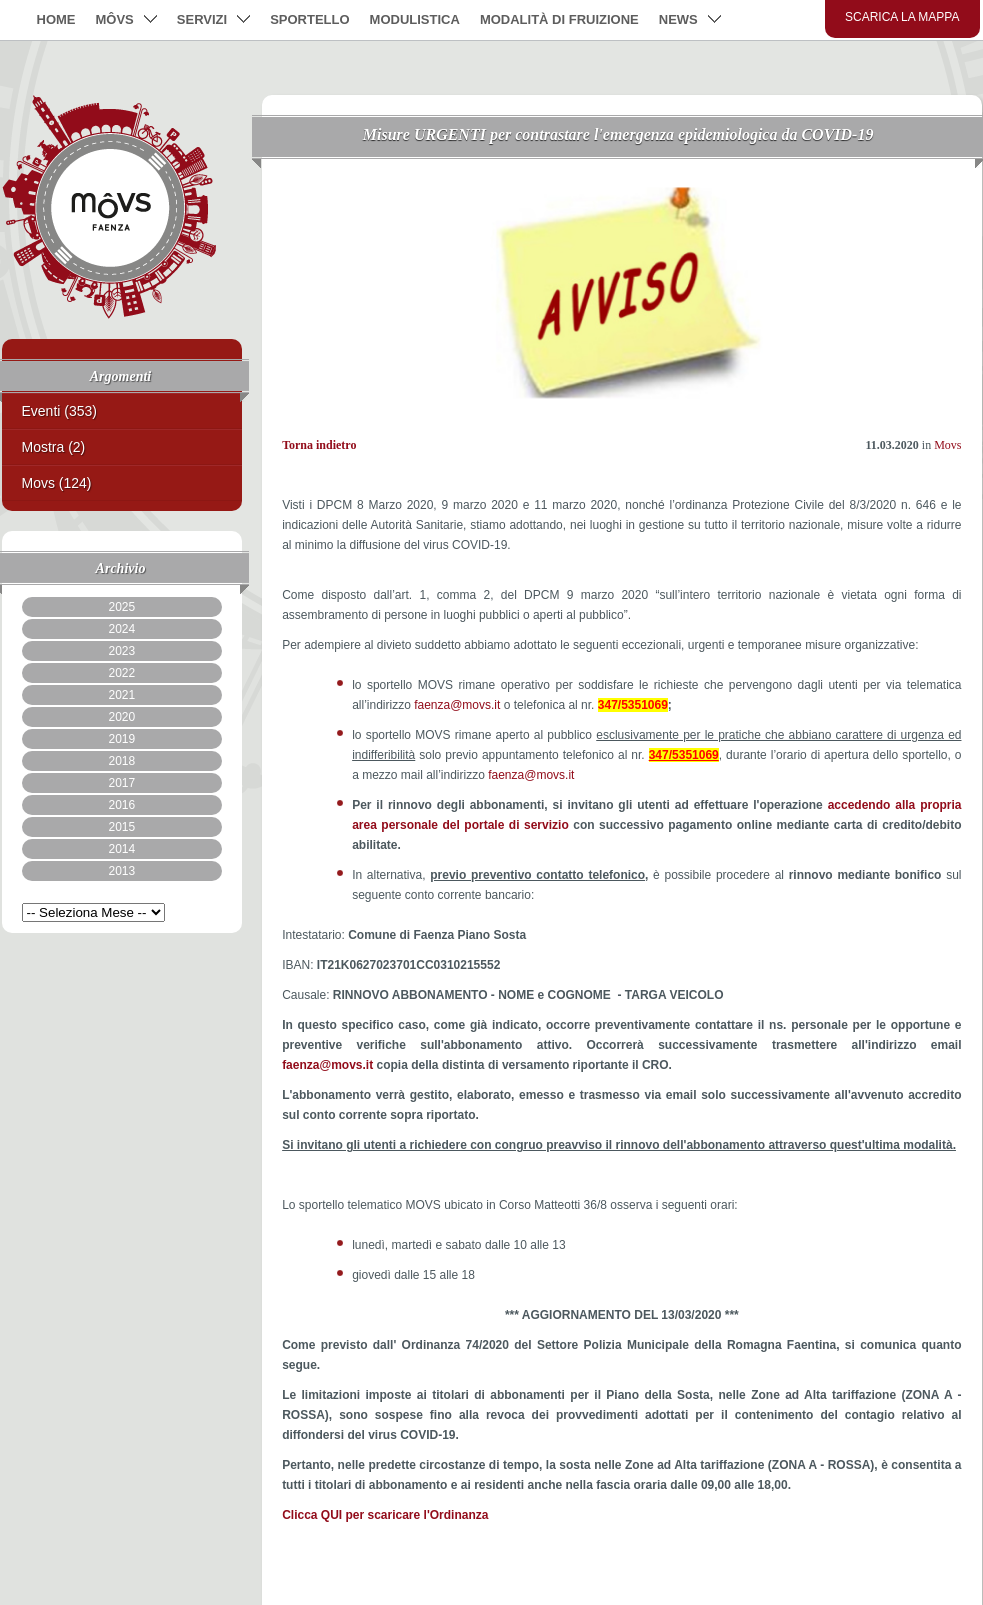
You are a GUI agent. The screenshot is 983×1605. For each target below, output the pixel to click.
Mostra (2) (54, 447)
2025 (121, 607)
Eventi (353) (59, 411)
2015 (121, 827)
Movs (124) (57, 483)
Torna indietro (319, 445)
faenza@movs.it (457, 705)
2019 (121, 739)
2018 (121, 761)
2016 (121, 805)
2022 (121, 673)
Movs (947, 445)
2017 (121, 783)
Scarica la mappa (902, 17)
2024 (121, 629)
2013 (121, 871)
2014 (121, 849)
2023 (121, 651)
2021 (121, 695)
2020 (121, 717)
